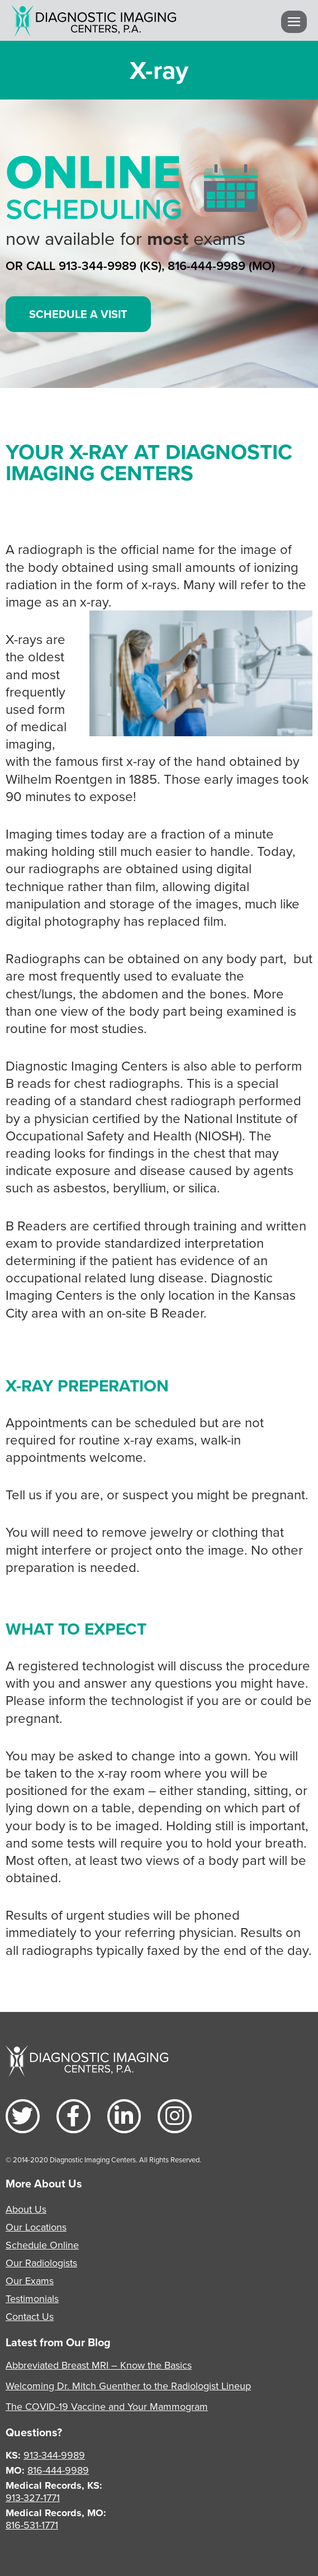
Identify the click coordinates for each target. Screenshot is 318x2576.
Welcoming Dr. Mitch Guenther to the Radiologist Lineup (128, 2386)
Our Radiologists (41, 2263)
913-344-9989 (54, 2455)
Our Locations (36, 2227)
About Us (26, 2209)
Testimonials (32, 2298)
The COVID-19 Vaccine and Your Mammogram (107, 2406)
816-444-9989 (58, 2470)
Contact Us (30, 2316)
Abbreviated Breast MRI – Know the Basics (99, 2365)
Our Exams (30, 2281)
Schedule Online (42, 2245)
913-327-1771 (33, 2497)
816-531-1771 (32, 2525)
